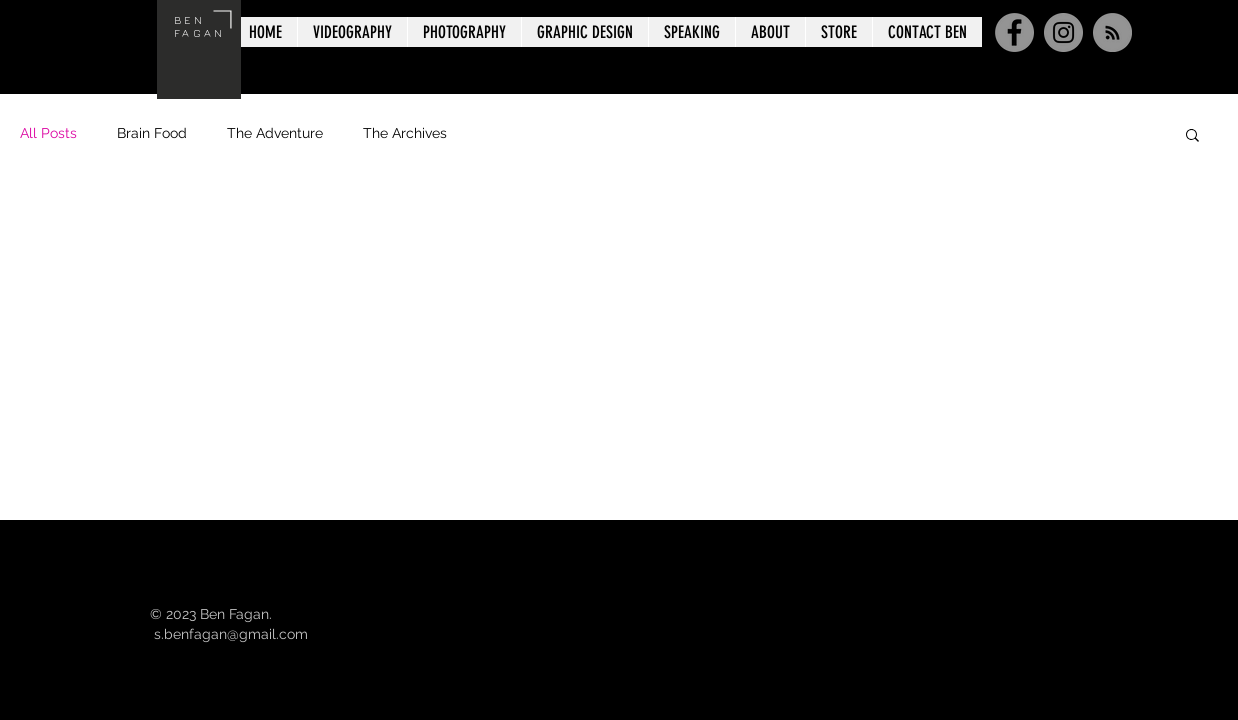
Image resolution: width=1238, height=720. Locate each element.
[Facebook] (1014, 32)
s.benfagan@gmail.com (231, 634)
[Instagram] (1063, 32)
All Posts (48, 133)
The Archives (405, 133)
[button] (1192, 136)
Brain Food (152, 133)
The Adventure (275, 133)
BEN (189, 19)
